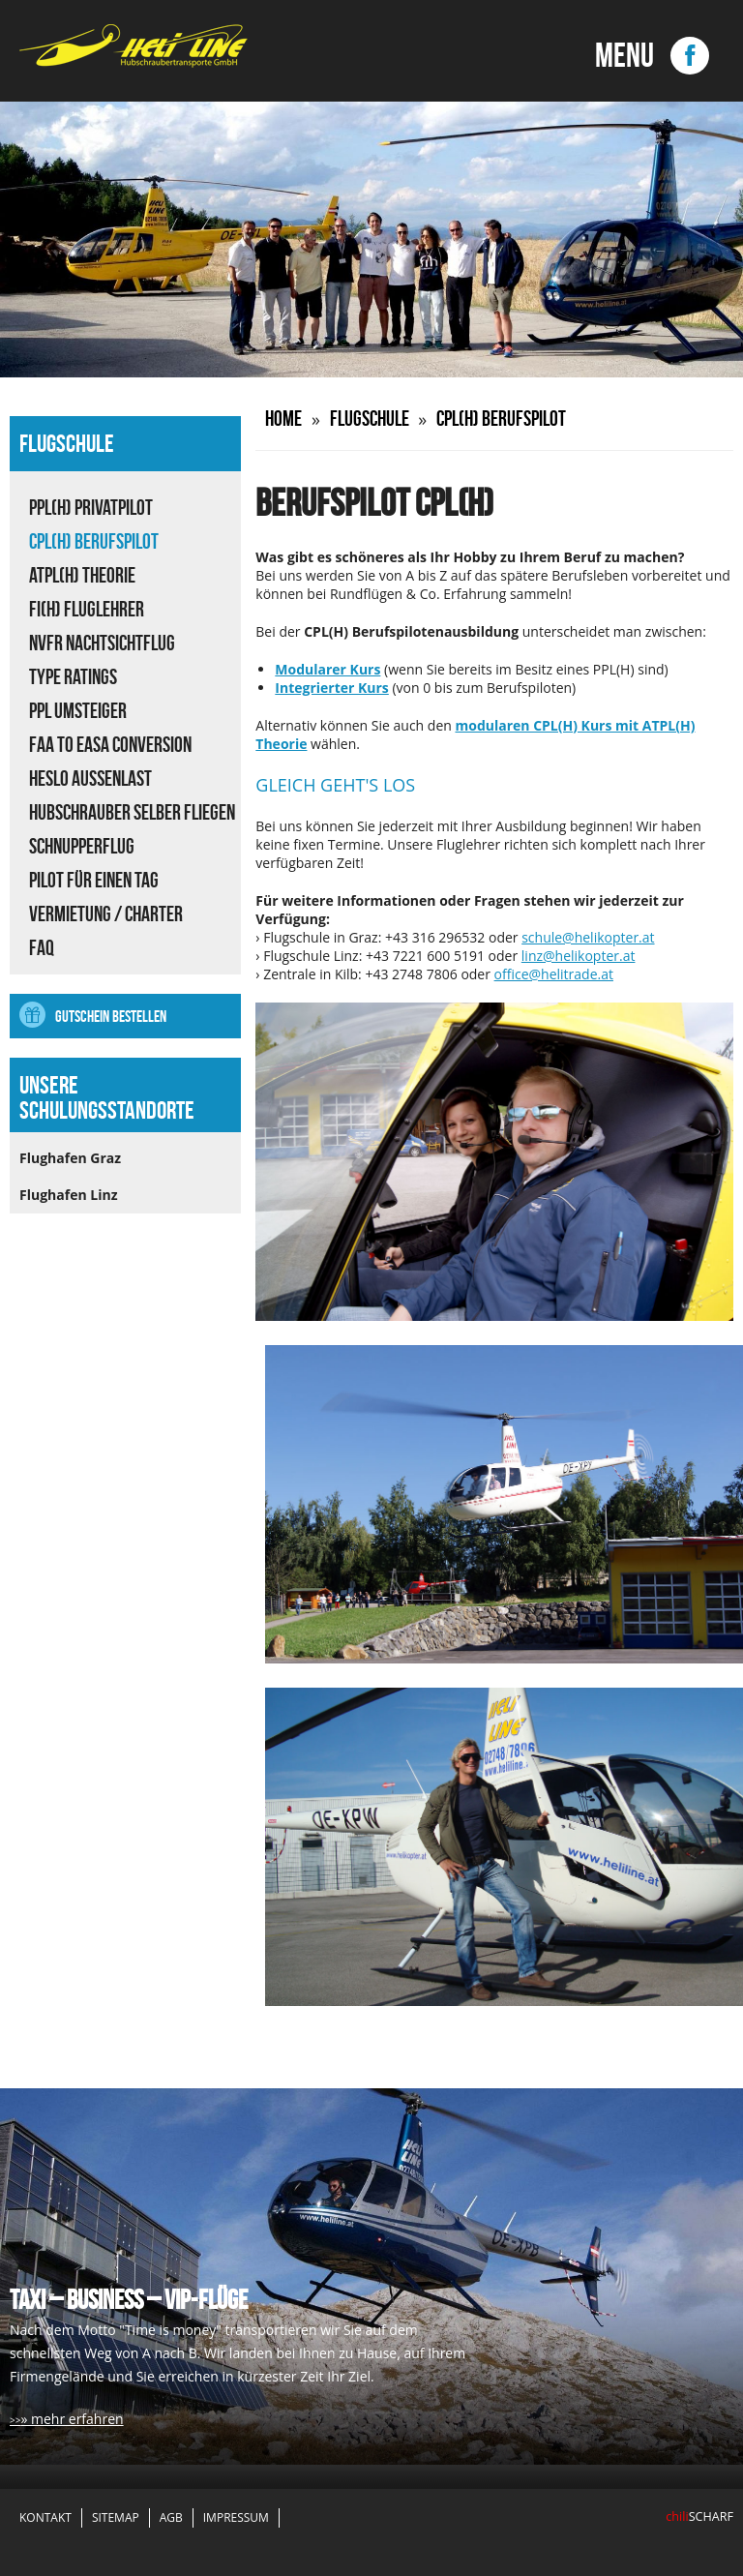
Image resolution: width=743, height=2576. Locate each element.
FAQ (41, 947)
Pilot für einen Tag (94, 879)
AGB (171, 2517)
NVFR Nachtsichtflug (102, 642)
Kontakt (45, 2517)
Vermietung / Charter (106, 913)
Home (283, 418)
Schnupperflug (81, 845)
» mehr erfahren (71, 2419)
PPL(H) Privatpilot (91, 507)
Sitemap (115, 2517)
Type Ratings (73, 676)
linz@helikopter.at (578, 955)
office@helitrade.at (553, 974)
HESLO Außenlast (90, 778)
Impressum (236, 2517)
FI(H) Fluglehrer (86, 608)
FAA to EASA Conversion (110, 744)
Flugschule (369, 418)
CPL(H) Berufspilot (94, 541)
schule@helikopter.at (587, 937)
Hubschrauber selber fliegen (132, 812)
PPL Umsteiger (78, 710)
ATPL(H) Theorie (82, 574)
